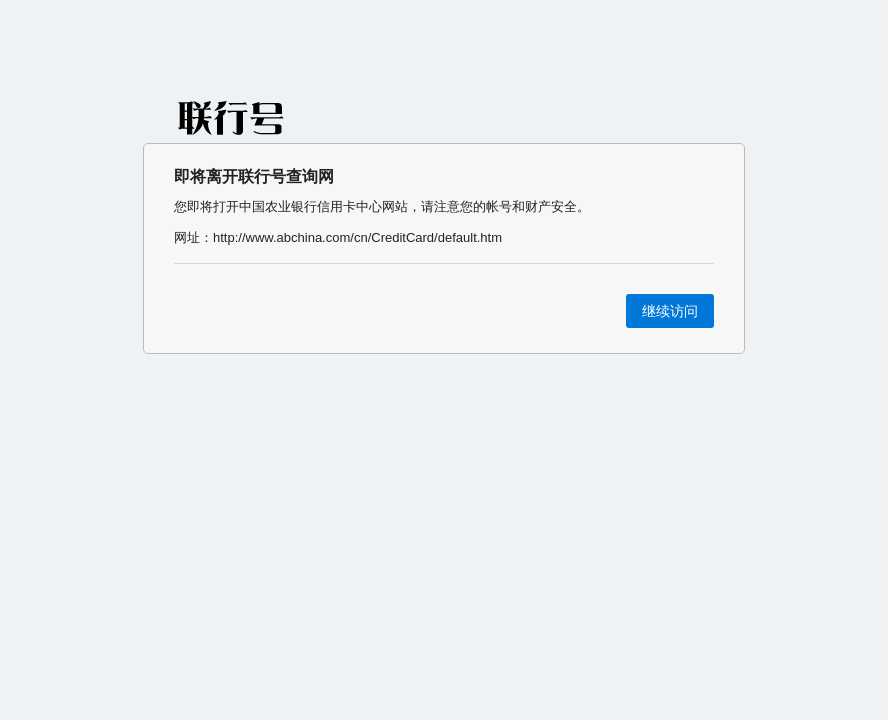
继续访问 (670, 311)
